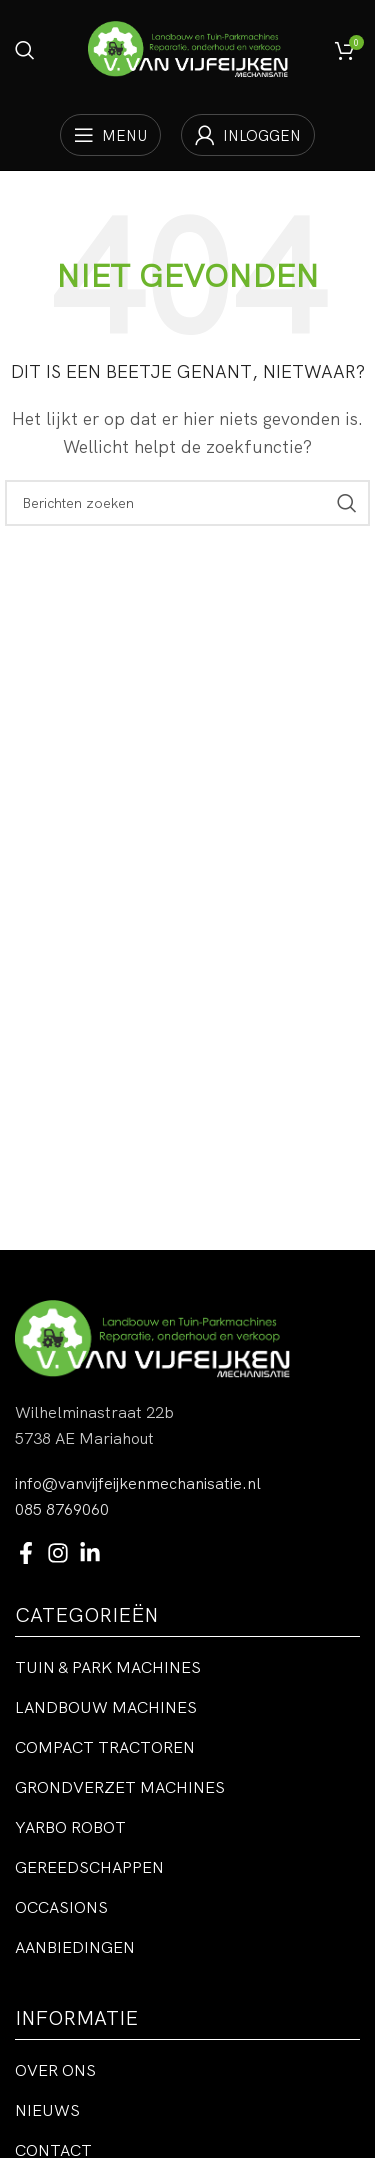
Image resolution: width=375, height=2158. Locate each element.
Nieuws (47, 2110)
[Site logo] (188, 48)
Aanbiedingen (75, 1947)
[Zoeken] (25, 50)
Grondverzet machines (120, 1787)
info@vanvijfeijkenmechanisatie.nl (138, 1483)
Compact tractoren (105, 1747)
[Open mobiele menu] (110, 135)
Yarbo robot (70, 1827)
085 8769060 (62, 1509)
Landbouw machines (106, 1707)
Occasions (61, 1907)
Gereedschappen (89, 1867)
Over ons (55, 2070)
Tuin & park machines (108, 1667)
